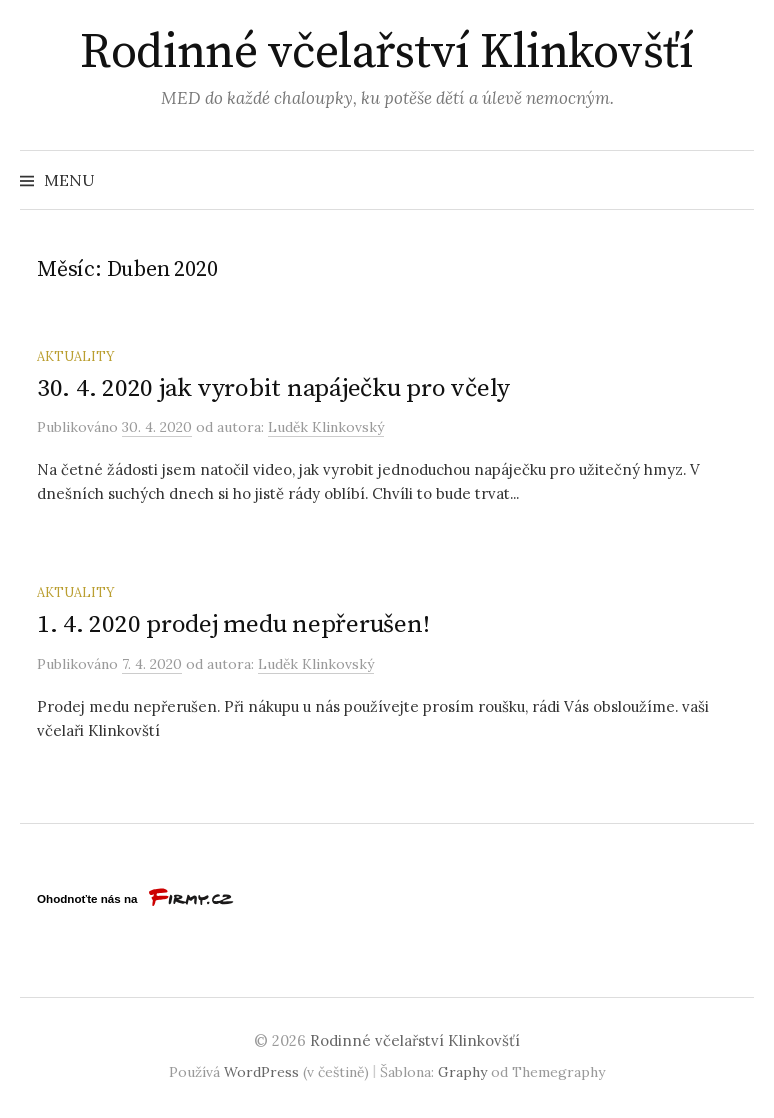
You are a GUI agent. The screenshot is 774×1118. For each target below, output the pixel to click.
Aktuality (75, 356)
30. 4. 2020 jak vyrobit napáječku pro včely (273, 388)
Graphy (462, 1072)
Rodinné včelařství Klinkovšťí (386, 53)
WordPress (261, 1072)
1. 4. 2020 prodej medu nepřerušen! (233, 624)
